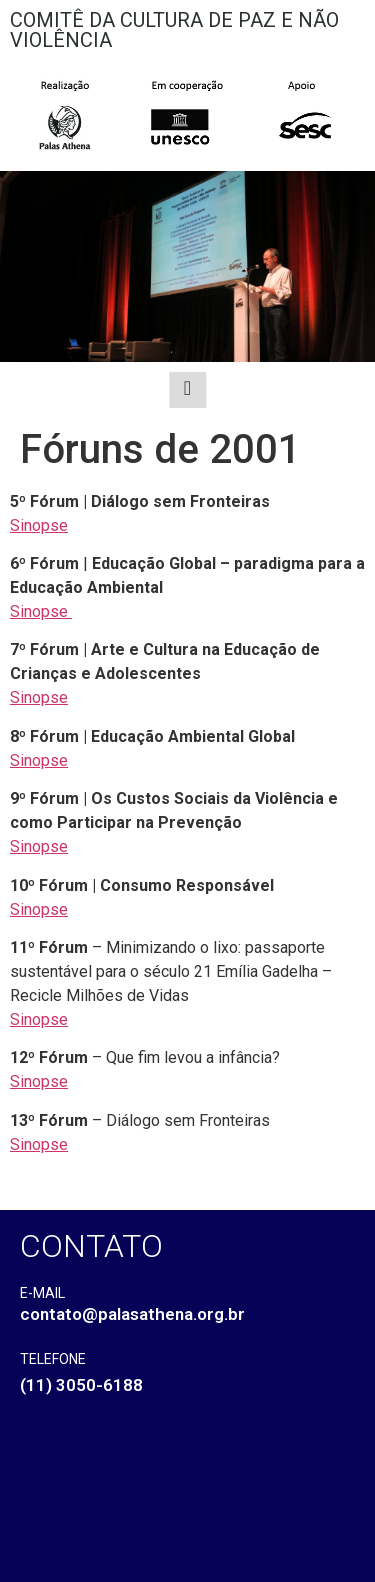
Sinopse (39, 525)
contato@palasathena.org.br (132, 1314)
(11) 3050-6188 (81, 1385)
